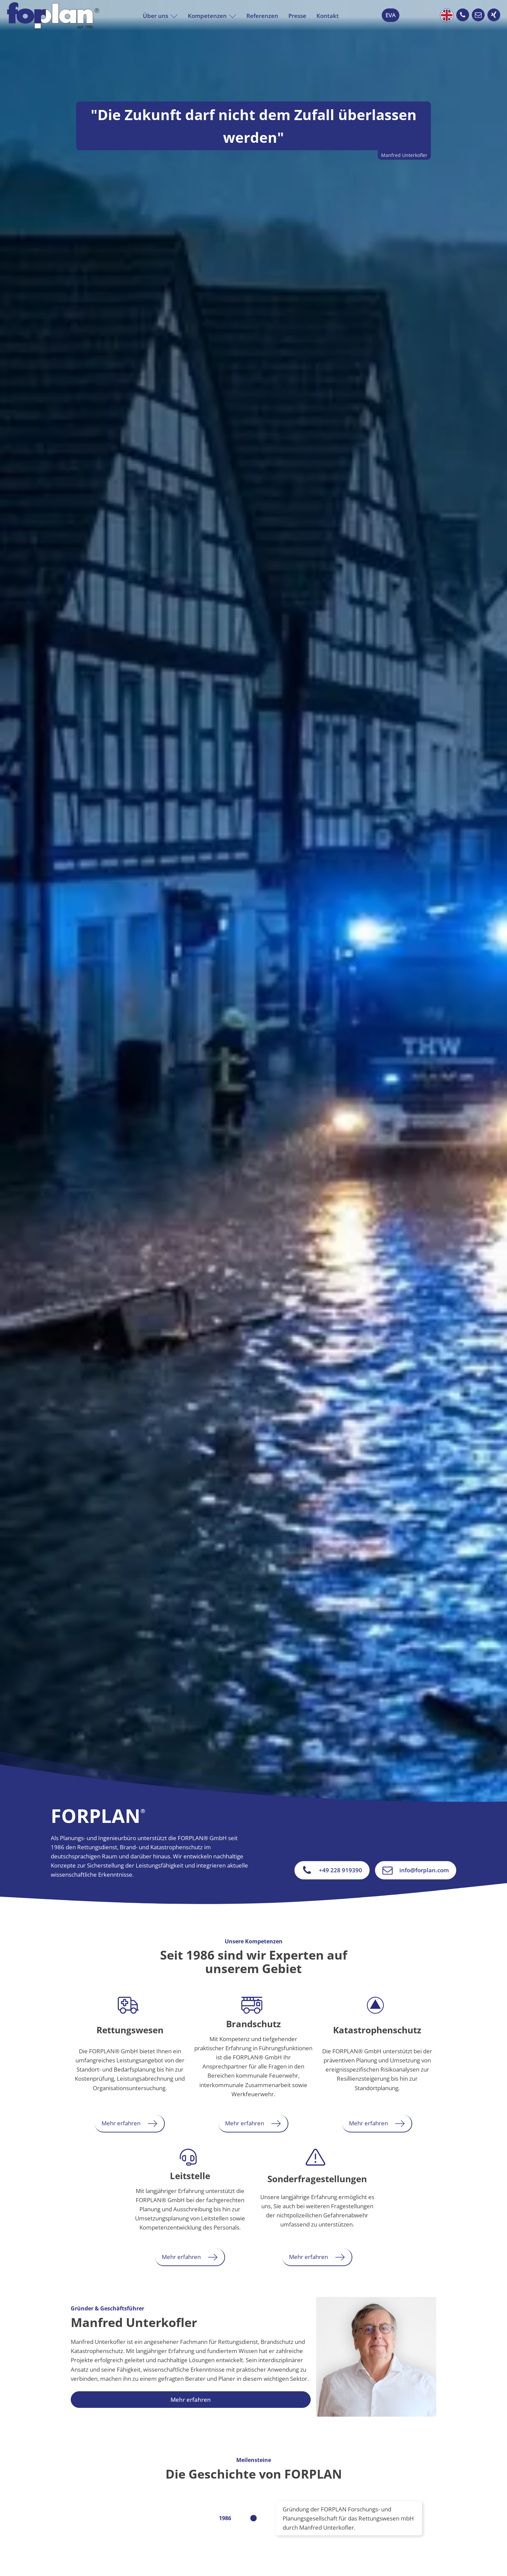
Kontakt (327, 16)
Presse (297, 16)
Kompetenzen (212, 16)
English (447, 15)
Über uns (160, 16)
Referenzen (262, 16)
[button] (462, 14)
